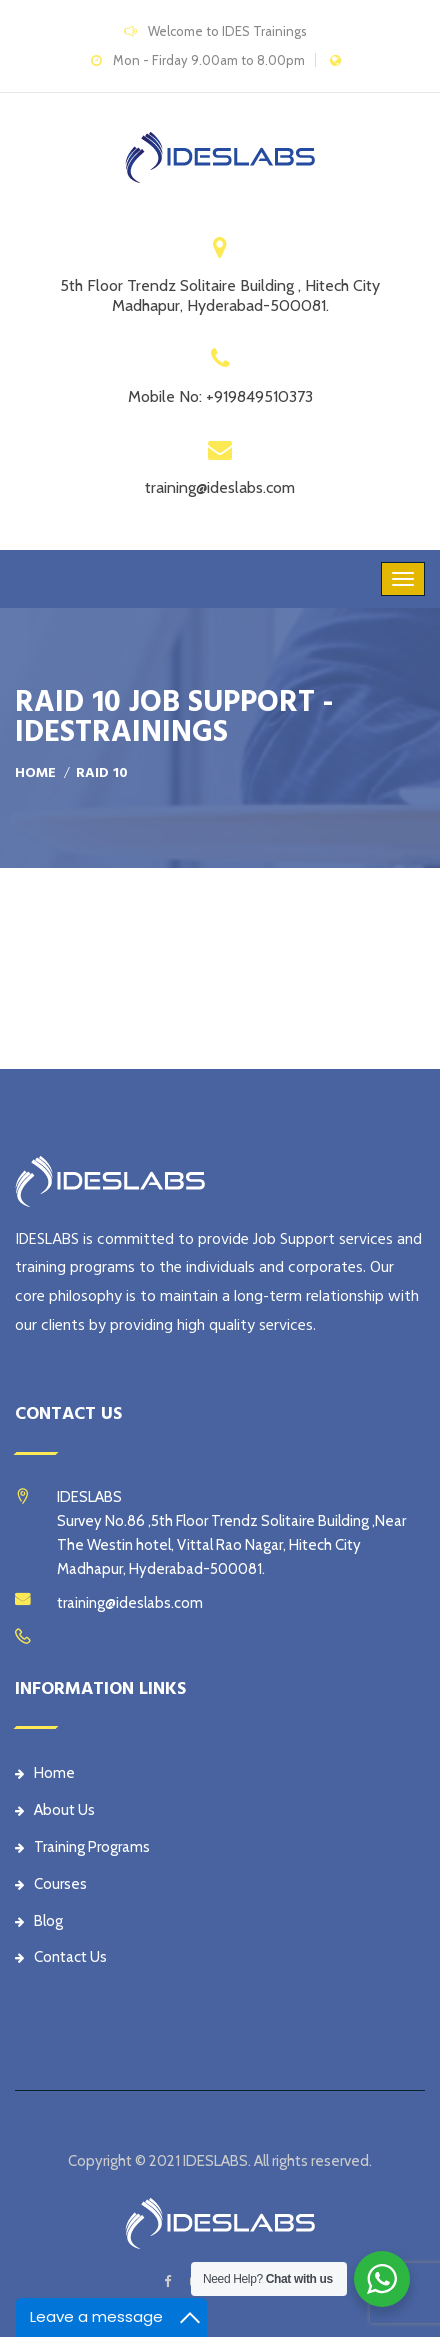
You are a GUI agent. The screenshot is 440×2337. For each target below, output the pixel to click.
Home (35, 773)
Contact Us (61, 1957)
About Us (55, 1810)
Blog (39, 1921)
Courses (51, 1884)
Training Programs (82, 1847)
